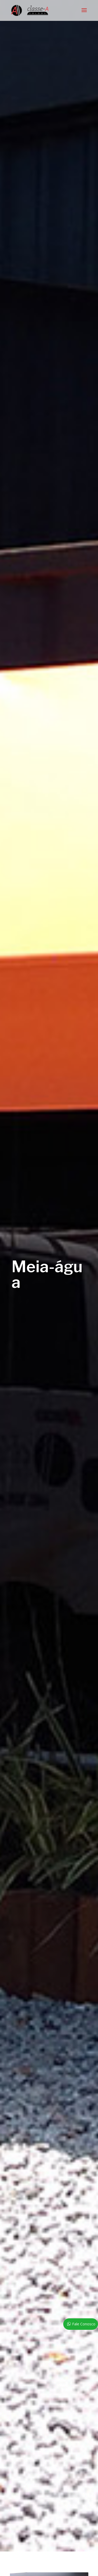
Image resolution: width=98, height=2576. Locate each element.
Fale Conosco (83, 2323)
